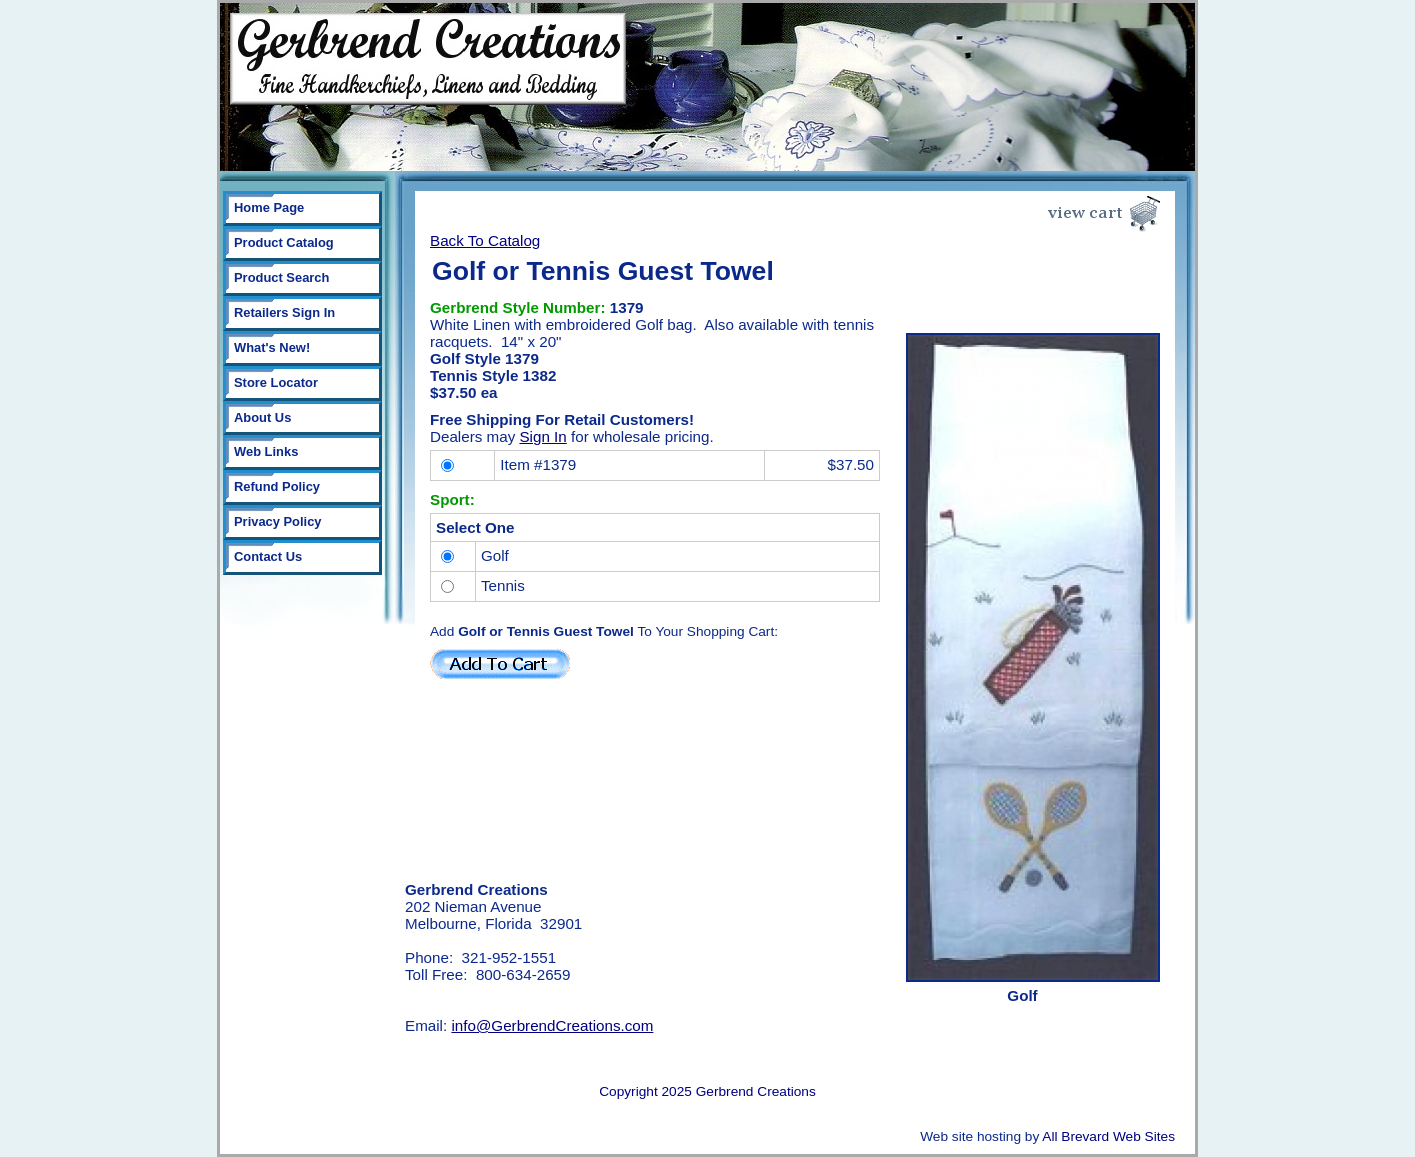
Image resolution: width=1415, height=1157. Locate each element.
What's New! (272, 347)
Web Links (266, 451)
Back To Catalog (485, 240)
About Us (262, 417)
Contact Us (268, 556)
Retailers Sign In (284, 312)
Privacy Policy (278, 521)
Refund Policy (277, 486)
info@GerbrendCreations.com (552, 1025)
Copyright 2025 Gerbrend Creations (707, 1091)
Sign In (542, 436)
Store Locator (276, 382)
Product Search (281, 277)
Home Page (269, 207)
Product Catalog (284, 242)
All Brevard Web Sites (1108, 1136)
